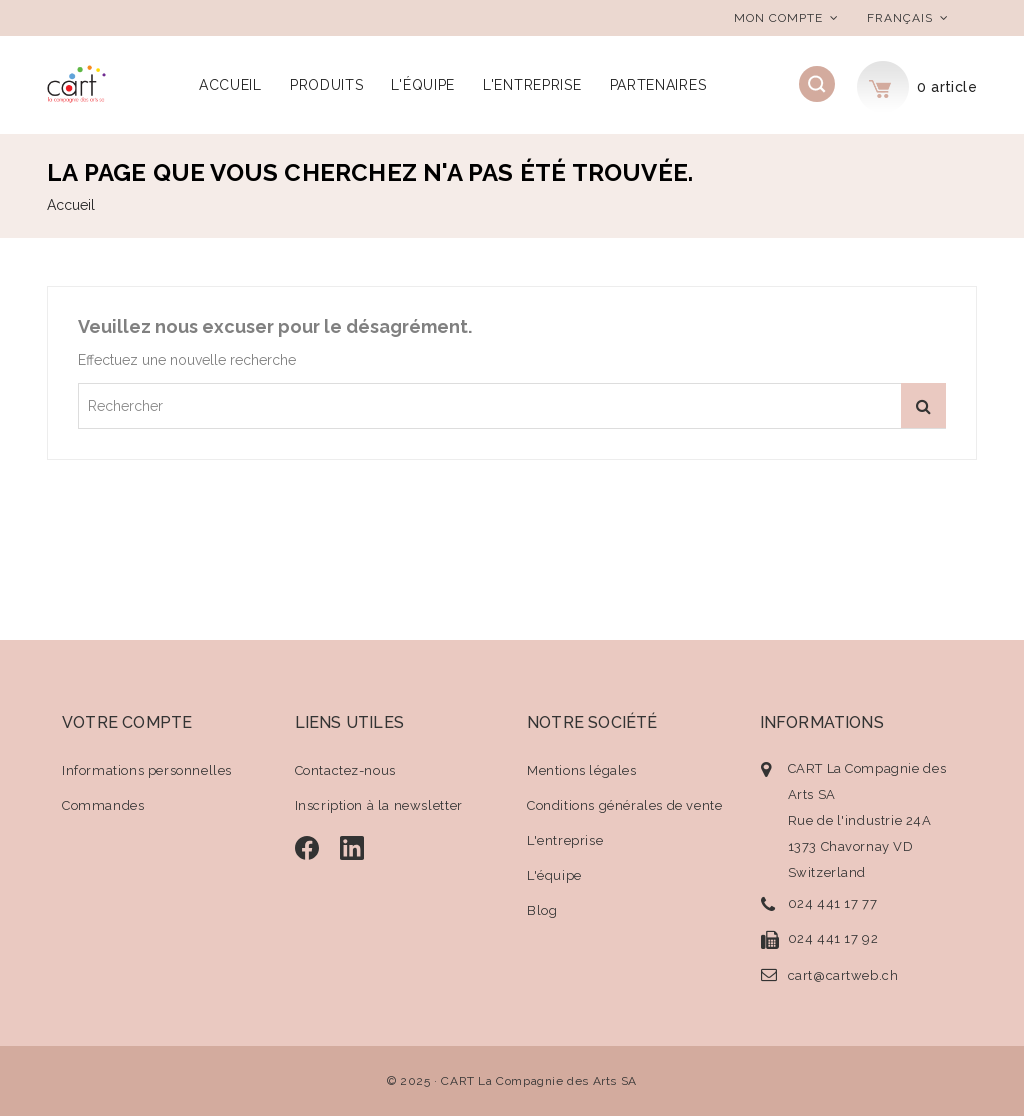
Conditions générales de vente (624, 805)
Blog (542, 910)
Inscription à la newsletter (379, 805)
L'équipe (423, 85)
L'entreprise (532, 85)
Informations (822, 722)
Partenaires (658, 85)
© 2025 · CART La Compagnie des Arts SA (512, 1081)
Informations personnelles (147, 770)
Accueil (230, 85)
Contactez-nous (345, 770)
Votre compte (127, 722)
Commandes (103, 805)
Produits (327, 85)
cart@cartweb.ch (843, 975)
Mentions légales (582, 770)
